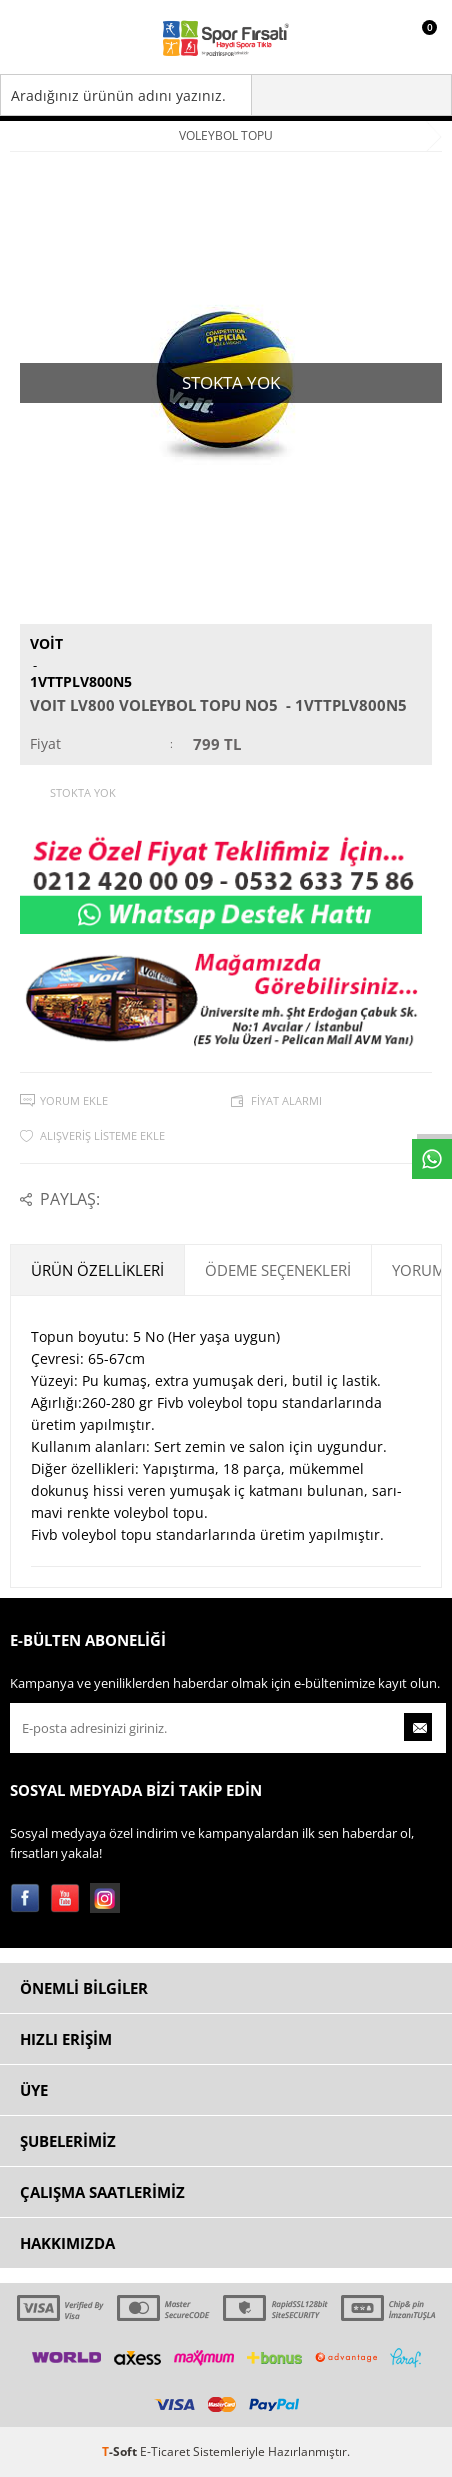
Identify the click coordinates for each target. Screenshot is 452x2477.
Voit (46, 643)
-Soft (121, 2451)
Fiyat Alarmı (286, 1100)
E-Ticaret (165, 2451)
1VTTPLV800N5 (81, 681)
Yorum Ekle (74, 1100)
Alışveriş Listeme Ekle (102, 1135)
